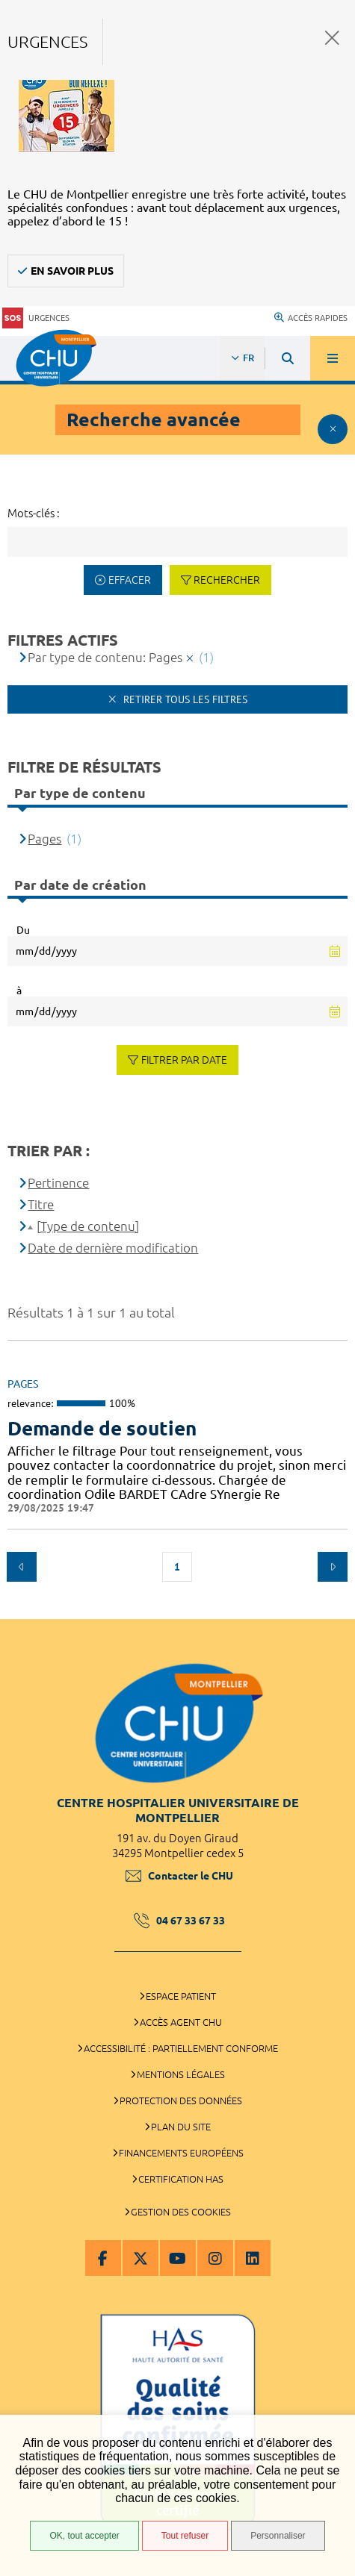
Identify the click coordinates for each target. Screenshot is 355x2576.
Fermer (332, 38)
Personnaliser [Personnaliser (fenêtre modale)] (277, 2535)
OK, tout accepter (84, 2535)
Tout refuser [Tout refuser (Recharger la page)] (185, 2535)
